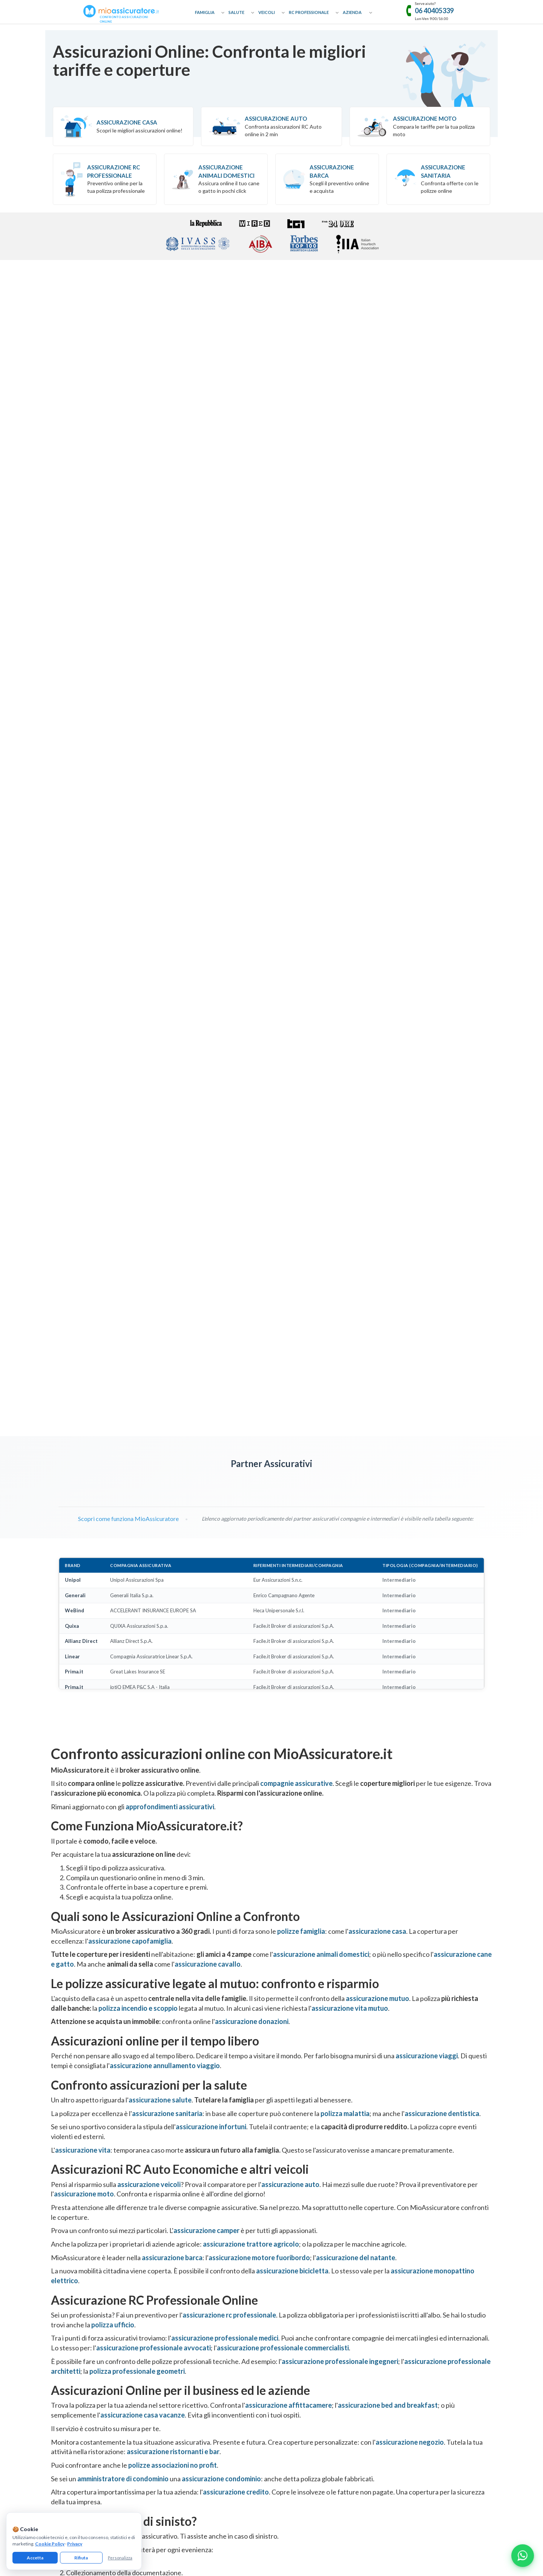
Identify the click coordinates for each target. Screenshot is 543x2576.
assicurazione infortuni (211, 1332)
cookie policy (169, 2464)
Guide (57, 2321)
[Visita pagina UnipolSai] (76, 688)
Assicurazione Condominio (410, 2355)
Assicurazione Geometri (297, 2321)
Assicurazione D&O (402, 2365)
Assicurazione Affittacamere (412, 2278)
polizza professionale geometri (137, 1576)
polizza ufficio (112, 1530)
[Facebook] (246, 2410)
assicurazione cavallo (208, 1169)
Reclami (59, 2365)
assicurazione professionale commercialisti (283, 1553)
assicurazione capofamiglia (130, 1146)
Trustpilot (425, 2018)
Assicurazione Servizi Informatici (306, 2376)
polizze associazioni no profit (172, 1670)
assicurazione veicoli (149, 1389)
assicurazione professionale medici (224, 1543)
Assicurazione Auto (276, 118)
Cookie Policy (49, 2544)
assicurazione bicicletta (292, 1476)
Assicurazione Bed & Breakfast (414, 2288)
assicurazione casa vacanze (142, 1620)
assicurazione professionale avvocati (153, 1553)
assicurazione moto (84, 1399)
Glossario (61, 2310)
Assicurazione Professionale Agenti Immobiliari (321, 2299)
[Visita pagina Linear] (245, 688)
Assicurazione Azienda (405, 2387)
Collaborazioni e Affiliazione (80, 2299)
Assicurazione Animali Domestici (226, 171)
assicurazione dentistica (442, 1318)
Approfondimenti (69, 2288)
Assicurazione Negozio (406, 2310)
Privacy (74, 2544)
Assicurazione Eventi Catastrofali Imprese (426, 2267)
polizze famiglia (301, 1136)
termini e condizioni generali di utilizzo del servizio (297, 2464)
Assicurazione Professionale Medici (309, 2344)
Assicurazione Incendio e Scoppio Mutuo (204, 2332)
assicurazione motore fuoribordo (259, 1463)
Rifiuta (81, 2558)
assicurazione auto (290, 1389)
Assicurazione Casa (127, 122)
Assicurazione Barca (332, 171)
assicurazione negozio (410, 1647)
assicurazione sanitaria (167, 1318)
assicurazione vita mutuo (349, 1213)
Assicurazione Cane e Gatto (190, 2310)
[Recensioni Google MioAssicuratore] (425, 2037)
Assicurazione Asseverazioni (302, 2332)
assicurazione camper (206, 1436)
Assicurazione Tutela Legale (411, 2376)
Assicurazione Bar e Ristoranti (413, 2321)
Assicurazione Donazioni (187, 2288)
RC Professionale (309, 12)
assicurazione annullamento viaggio (165, 1271)
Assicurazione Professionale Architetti (312, 2310)
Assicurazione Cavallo (184, 2321)
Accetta (35, 2558)
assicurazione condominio (221, 1683)
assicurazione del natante (355, 1463)
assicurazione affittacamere (288, 1610)
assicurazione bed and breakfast (388, 1610)
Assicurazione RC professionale (113, 171)
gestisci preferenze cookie (214, 2464)
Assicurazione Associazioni (410, 2344)
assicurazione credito (236, 1697)
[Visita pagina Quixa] (161, 688)
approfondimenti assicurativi (170, 1011)
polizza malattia (345, 1318)
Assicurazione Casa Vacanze (411, 2299)
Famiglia (205, 12)
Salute (236, 12)
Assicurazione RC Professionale (305, 2267)
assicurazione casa (377, 1136)
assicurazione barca (172, 1463)
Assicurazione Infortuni (186, 2355)
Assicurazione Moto (424, 118)
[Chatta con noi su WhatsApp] (522, 2555)
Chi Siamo (61, 2267)
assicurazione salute (160, 1305)
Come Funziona (67, 2278)
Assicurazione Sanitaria (443, 171)
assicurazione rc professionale (229, 1520)
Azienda (352, 12)
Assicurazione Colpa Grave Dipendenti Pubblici (320, 2365)
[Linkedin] (296, 2410)
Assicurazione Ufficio (404, 2332)
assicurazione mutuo (377, 1204)
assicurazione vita (82, 1355)
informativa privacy (132, 2464)
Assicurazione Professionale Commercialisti (318, 2288)
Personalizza (120, 2557)
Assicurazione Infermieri (297, 2355)
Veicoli (266, 12)
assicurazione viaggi (427, 1261)
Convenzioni (64, 2344)
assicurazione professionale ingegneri (340, 1567)
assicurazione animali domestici (321, 1159)
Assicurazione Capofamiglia (190, 2278)
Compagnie (63, 2332)
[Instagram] (271, 2410)
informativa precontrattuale (381, 2464)
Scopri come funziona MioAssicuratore (124, 723)
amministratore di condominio (123, 1683)
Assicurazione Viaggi (183, 2299)
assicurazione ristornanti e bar (173, 1657)
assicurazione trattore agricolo (251, 1449)
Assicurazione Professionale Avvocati (311, 2278)
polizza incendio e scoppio (138, 1213)
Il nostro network (69, 2355)
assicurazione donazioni (251, 1227)
